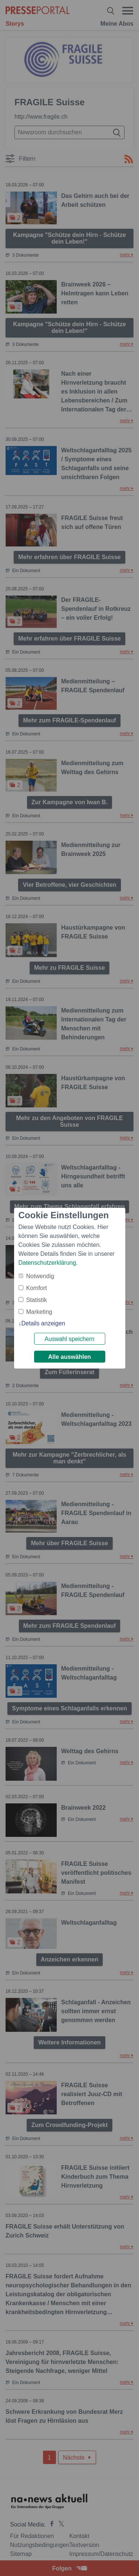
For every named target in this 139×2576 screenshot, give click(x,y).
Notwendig (40, 1276)
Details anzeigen (43, 1323)
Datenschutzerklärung (47, 1263)
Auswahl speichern (69, 1339)
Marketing (39, 1312)
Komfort (36, 1288)
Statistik (36, 1300)
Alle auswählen (69, 1357)
